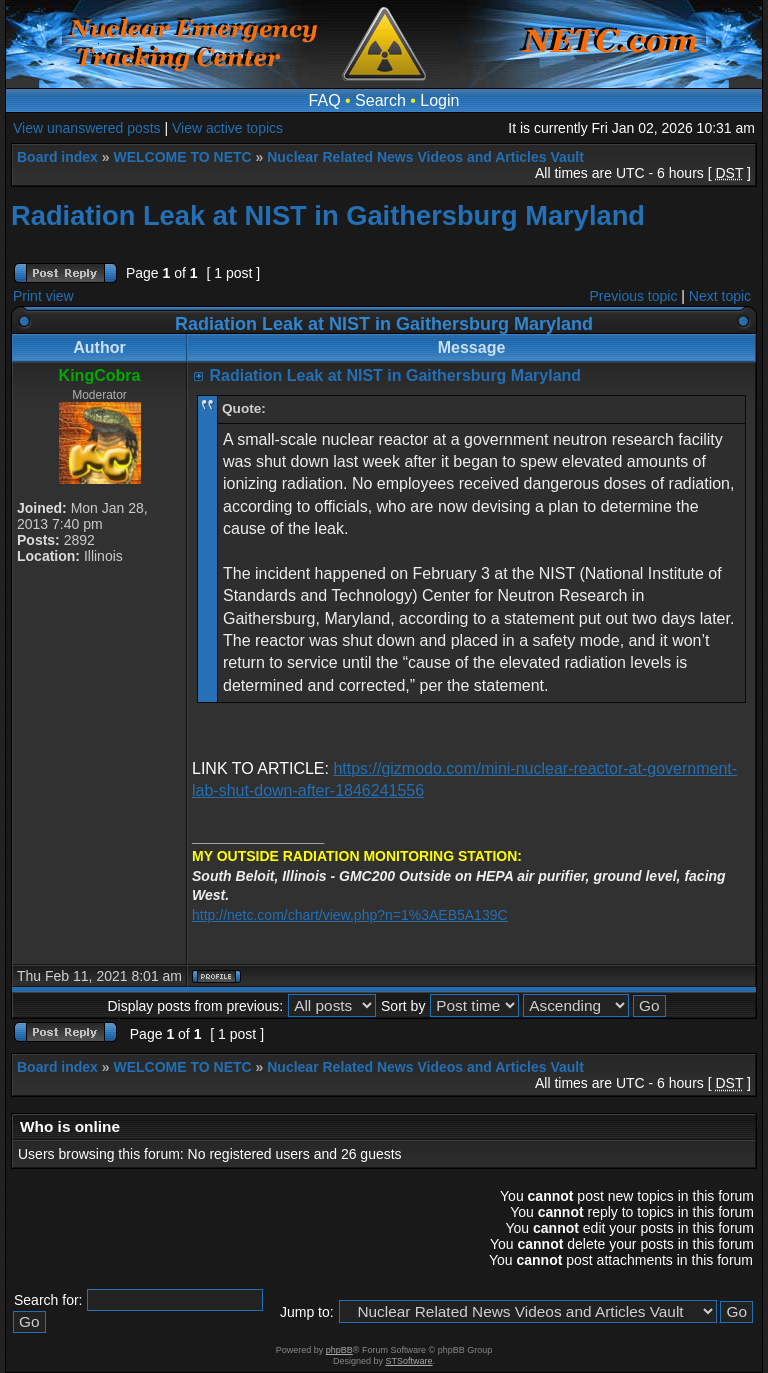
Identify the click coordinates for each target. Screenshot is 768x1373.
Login (439, 100)
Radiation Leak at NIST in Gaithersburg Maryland (328, 215)
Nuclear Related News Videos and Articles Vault (425, 157)
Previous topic (634, 296)
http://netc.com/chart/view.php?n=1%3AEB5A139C (350, 915)
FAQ (325, 100)
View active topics (227, 128)
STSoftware (409, 1361)
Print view (43, 296)
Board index (57, 157)
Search (380, 100)
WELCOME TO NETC (182, 157)
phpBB (339, 1350)
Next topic (720, 296)
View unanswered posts (87, 128)
